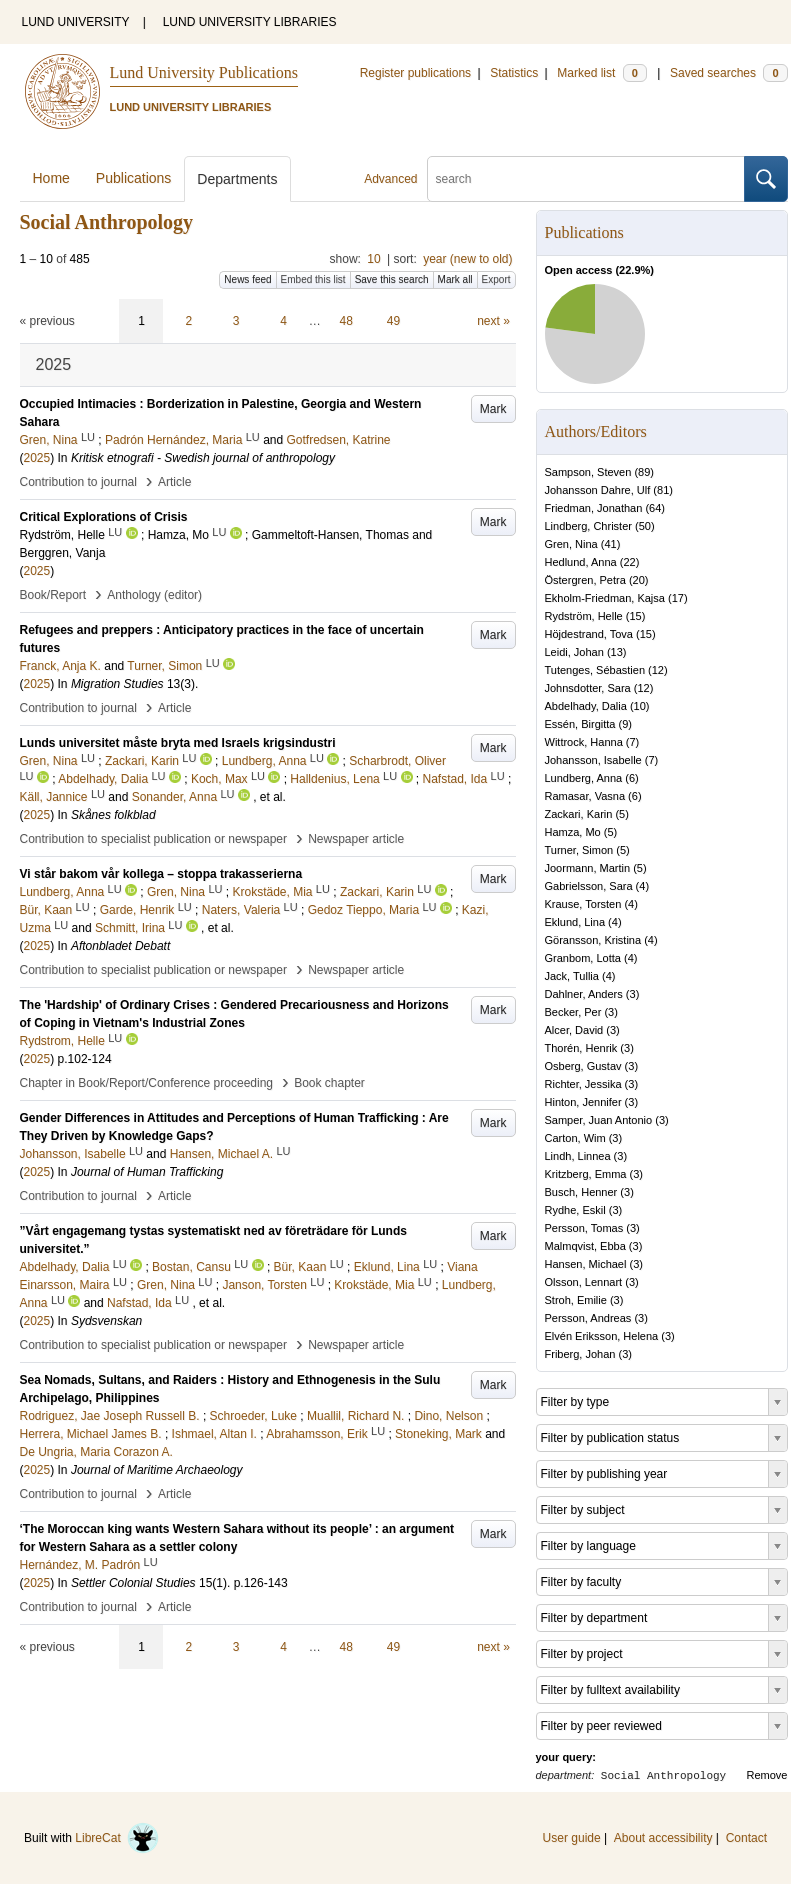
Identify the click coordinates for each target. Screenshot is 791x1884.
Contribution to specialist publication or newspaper (154, 839)
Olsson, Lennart (584, 1282)
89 (644, 472)
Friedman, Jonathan (594, 508)
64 (655, 508)
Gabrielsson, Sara (589, 886)
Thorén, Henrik (581, 1048)
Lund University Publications (204, 72)
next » (493, 321)
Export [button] (496, 279)
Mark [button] (493, 409)
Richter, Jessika (583, 1084)
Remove (767, 1775)
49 (393, 321)
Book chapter (329, 1083)
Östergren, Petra (585, 580)
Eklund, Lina (575, 922)
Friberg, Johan (580, 1354)
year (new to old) (467, 259)
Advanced (390, 179)
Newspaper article (356, 839)
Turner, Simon (579, 850)
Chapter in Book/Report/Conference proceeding (147, 1083)
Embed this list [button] (313, 279)
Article (174, 482)
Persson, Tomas (584, 1228)
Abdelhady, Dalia (586, 706)
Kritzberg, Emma (586, 1174)
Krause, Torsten (583, 904)
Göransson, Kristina (593, 940)
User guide (572, 1838)
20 (639, 580)
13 (617, 652)
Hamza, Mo (573, 832)
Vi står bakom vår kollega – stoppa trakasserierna (161, 874)
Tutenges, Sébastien (595, 670)
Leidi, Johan (574, 652)
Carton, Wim (575, 1138)
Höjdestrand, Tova (589, 634)
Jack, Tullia (572, 976)
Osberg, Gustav (583, 1066)
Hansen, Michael (586, 1264)
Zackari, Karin (579, 814)
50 (645, 526)
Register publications (415, 73)
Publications (134, 178)
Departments (237, 179)
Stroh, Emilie (576, 1300)
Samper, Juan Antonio (599, 1120)
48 (346, 321)
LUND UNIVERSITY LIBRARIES (250, 22)
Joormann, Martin (588, 868)
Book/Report (53, 595)
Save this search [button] (392, 279)
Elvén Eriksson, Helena (602, 1336)
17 (678, 598)
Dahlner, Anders (584, 994)
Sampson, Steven (588, 472)
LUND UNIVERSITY (76, 22)
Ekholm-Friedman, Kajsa (605, 598)
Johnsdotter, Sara (588, 688)
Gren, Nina (571, 544)
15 (635, 616)
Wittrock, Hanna (584, 742)
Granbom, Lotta (583, 958)
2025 (37, 458)
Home (51, 178)
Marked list (601, 73)
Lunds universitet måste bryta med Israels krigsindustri (178, 743)
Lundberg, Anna (584, 778)
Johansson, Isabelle (593, 760)
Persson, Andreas (588, 1318)
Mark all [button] (455, 279)
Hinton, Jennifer (583, 1102)
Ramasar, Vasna (585, 796)
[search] (586, 179)
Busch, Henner (581, 1192)
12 (658, 670)
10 (373, 259)
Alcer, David (574, 1030)
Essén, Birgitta (580, 724)
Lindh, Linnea (578, 1156)
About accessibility (663, 1838)
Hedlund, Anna (581, 562)
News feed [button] (247, 279)
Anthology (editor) (154, 595)
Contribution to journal (78, 482)
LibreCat (117, 1838)
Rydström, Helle (584, 616)
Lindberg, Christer (588, 526)
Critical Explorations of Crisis (104, 517)
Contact (746, 1838)
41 (610, 544)
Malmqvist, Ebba (585, 1246)
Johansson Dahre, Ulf (598, 490)
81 (663, 490)
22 (629, 562)
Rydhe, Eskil (575, 1210)
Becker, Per (573, 1012)
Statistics (514, 73)
